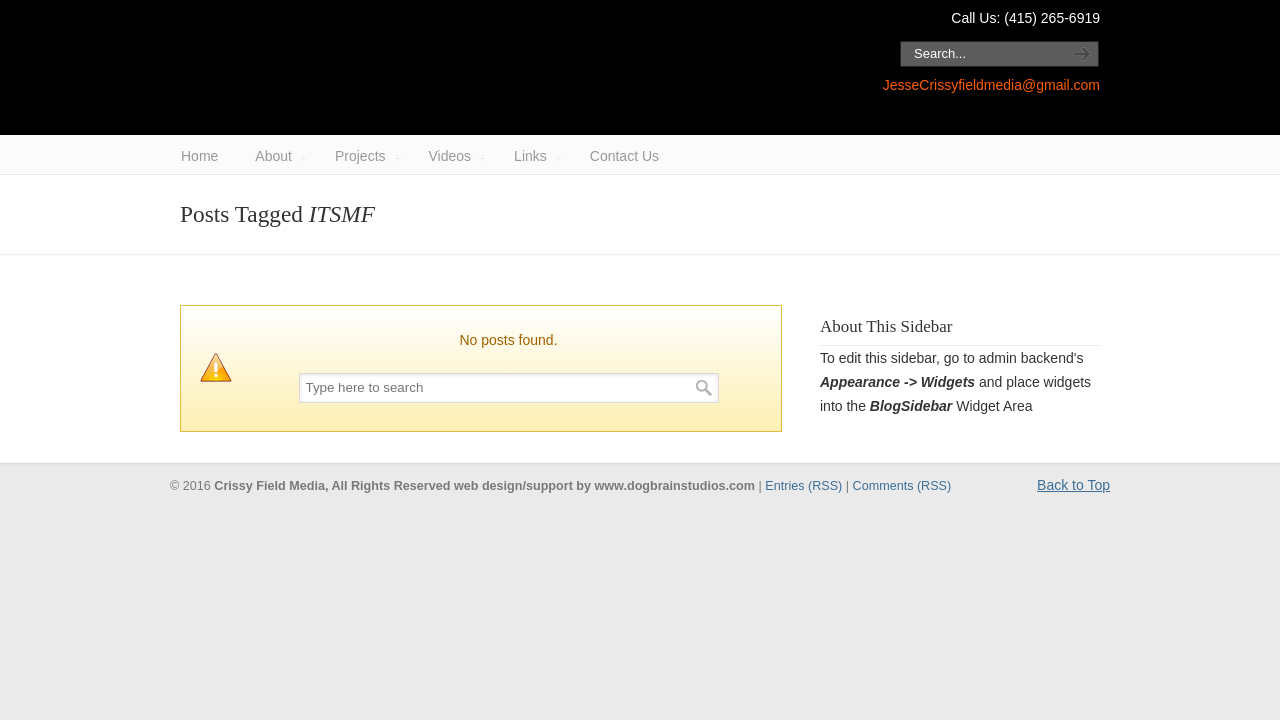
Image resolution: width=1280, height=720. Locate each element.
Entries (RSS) (803, 486)
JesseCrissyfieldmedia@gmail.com (991, 85)
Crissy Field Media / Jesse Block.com (430, 68)
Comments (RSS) (902, 486)
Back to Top (1073, 485)
